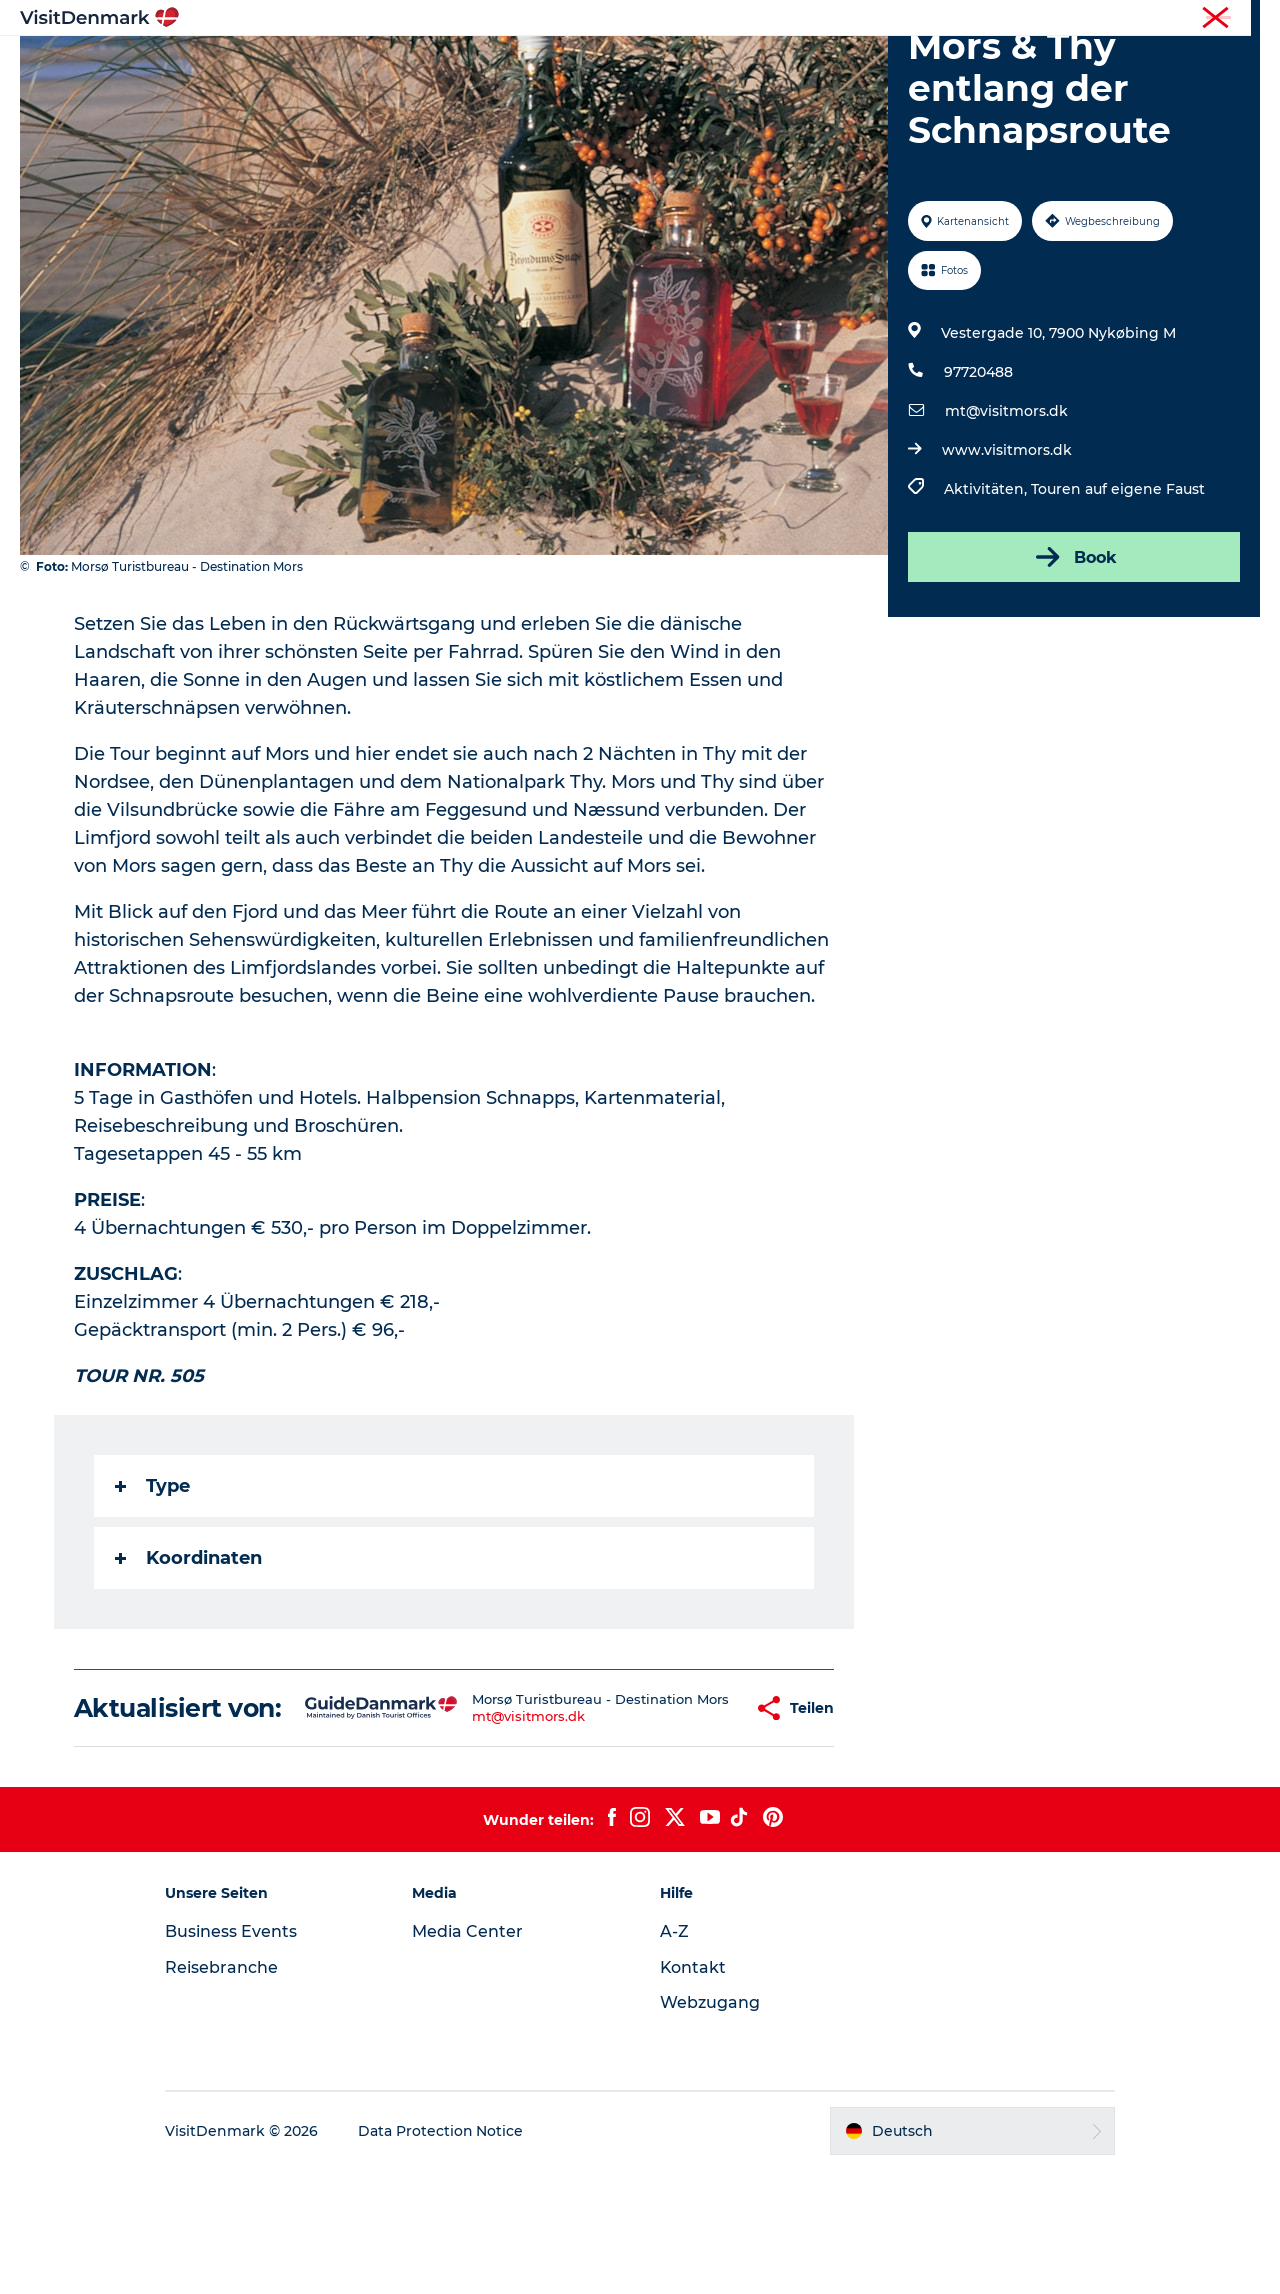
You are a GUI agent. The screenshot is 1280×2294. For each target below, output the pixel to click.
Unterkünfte (735, 64)
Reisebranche (1160, 19)
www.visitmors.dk (1007, 545)
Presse (1240, 19)
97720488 (978, 467)
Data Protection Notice (444, 2255)
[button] (690, 1818)
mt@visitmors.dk (1006, 506)
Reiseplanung (863, 64)
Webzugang (710, 2126)
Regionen (514, 64)
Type (152, 1581)
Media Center (469, 2055)
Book (1074, 652)
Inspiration (407, 64)
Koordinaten (188, 1653)
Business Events (234, 2055)
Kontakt (693, 2091)
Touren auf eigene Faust (1118, 584)
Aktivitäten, (987, 584)
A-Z (674, 2055)
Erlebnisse (620, 64)
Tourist (1080, 19)
